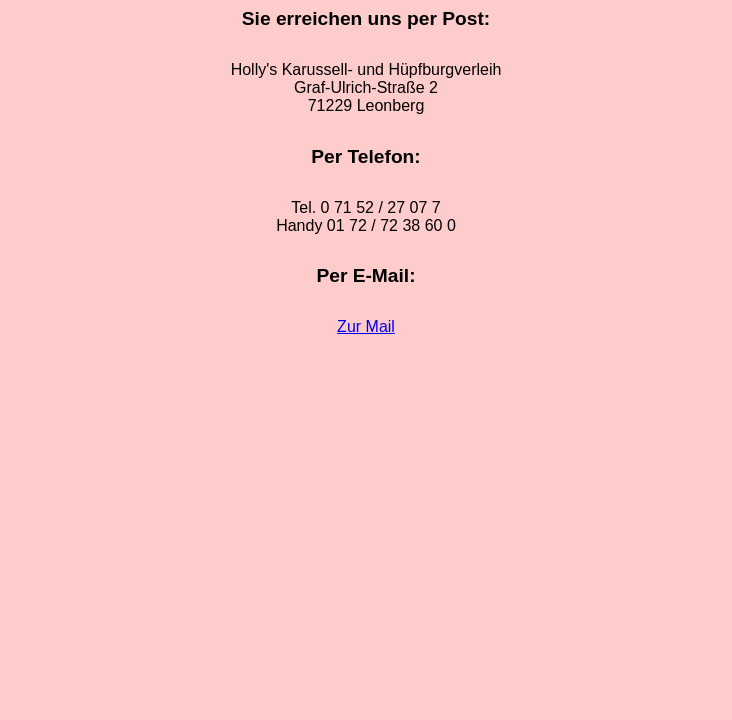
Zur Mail (366, 326)
